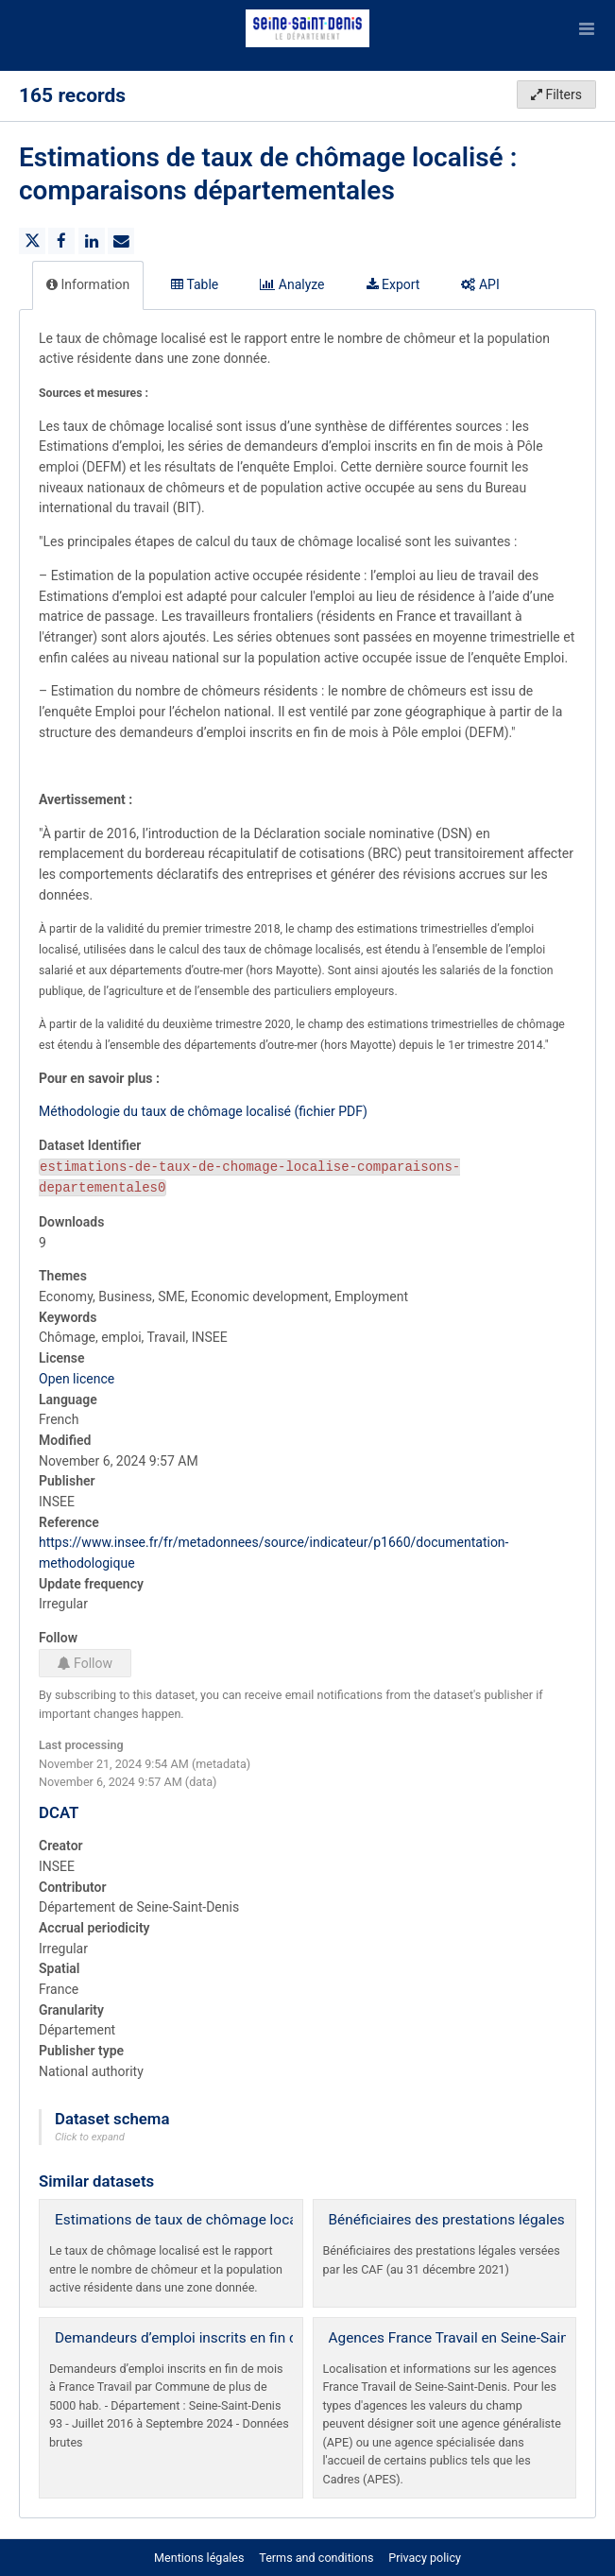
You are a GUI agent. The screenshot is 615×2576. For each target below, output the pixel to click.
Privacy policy (424, 2557)
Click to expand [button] (90, 2137)
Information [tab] (87, 284)
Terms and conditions (317, 2557)
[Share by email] (121, 241)
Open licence (76, 1378)
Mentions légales (199, 2557)
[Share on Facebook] (61, 241)
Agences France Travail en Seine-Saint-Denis (471, 2337)
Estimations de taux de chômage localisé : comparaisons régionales (274, 2219)
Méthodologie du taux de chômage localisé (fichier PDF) (203, 1111)
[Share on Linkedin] (91, 241)
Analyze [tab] (292, 284)
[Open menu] (586, 28)
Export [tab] (393, 284)
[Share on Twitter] (32, 241)
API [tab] (480, 284)
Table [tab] (194, 284)
